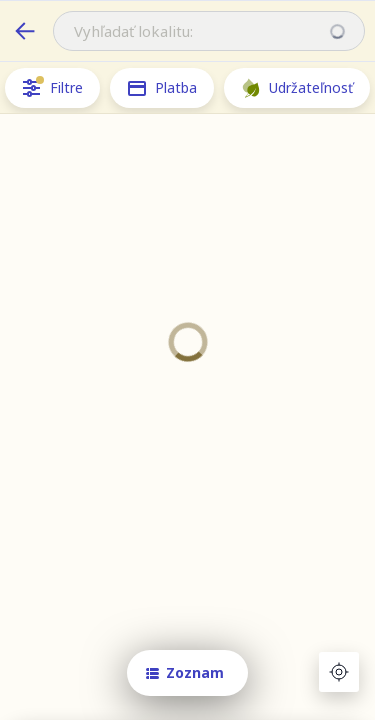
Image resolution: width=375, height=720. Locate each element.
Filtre (52, 88)
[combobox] (209, 31)
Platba (162, 88)
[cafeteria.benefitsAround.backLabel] (25, 31)
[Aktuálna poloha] (339, 672)
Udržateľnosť (297, 88)
